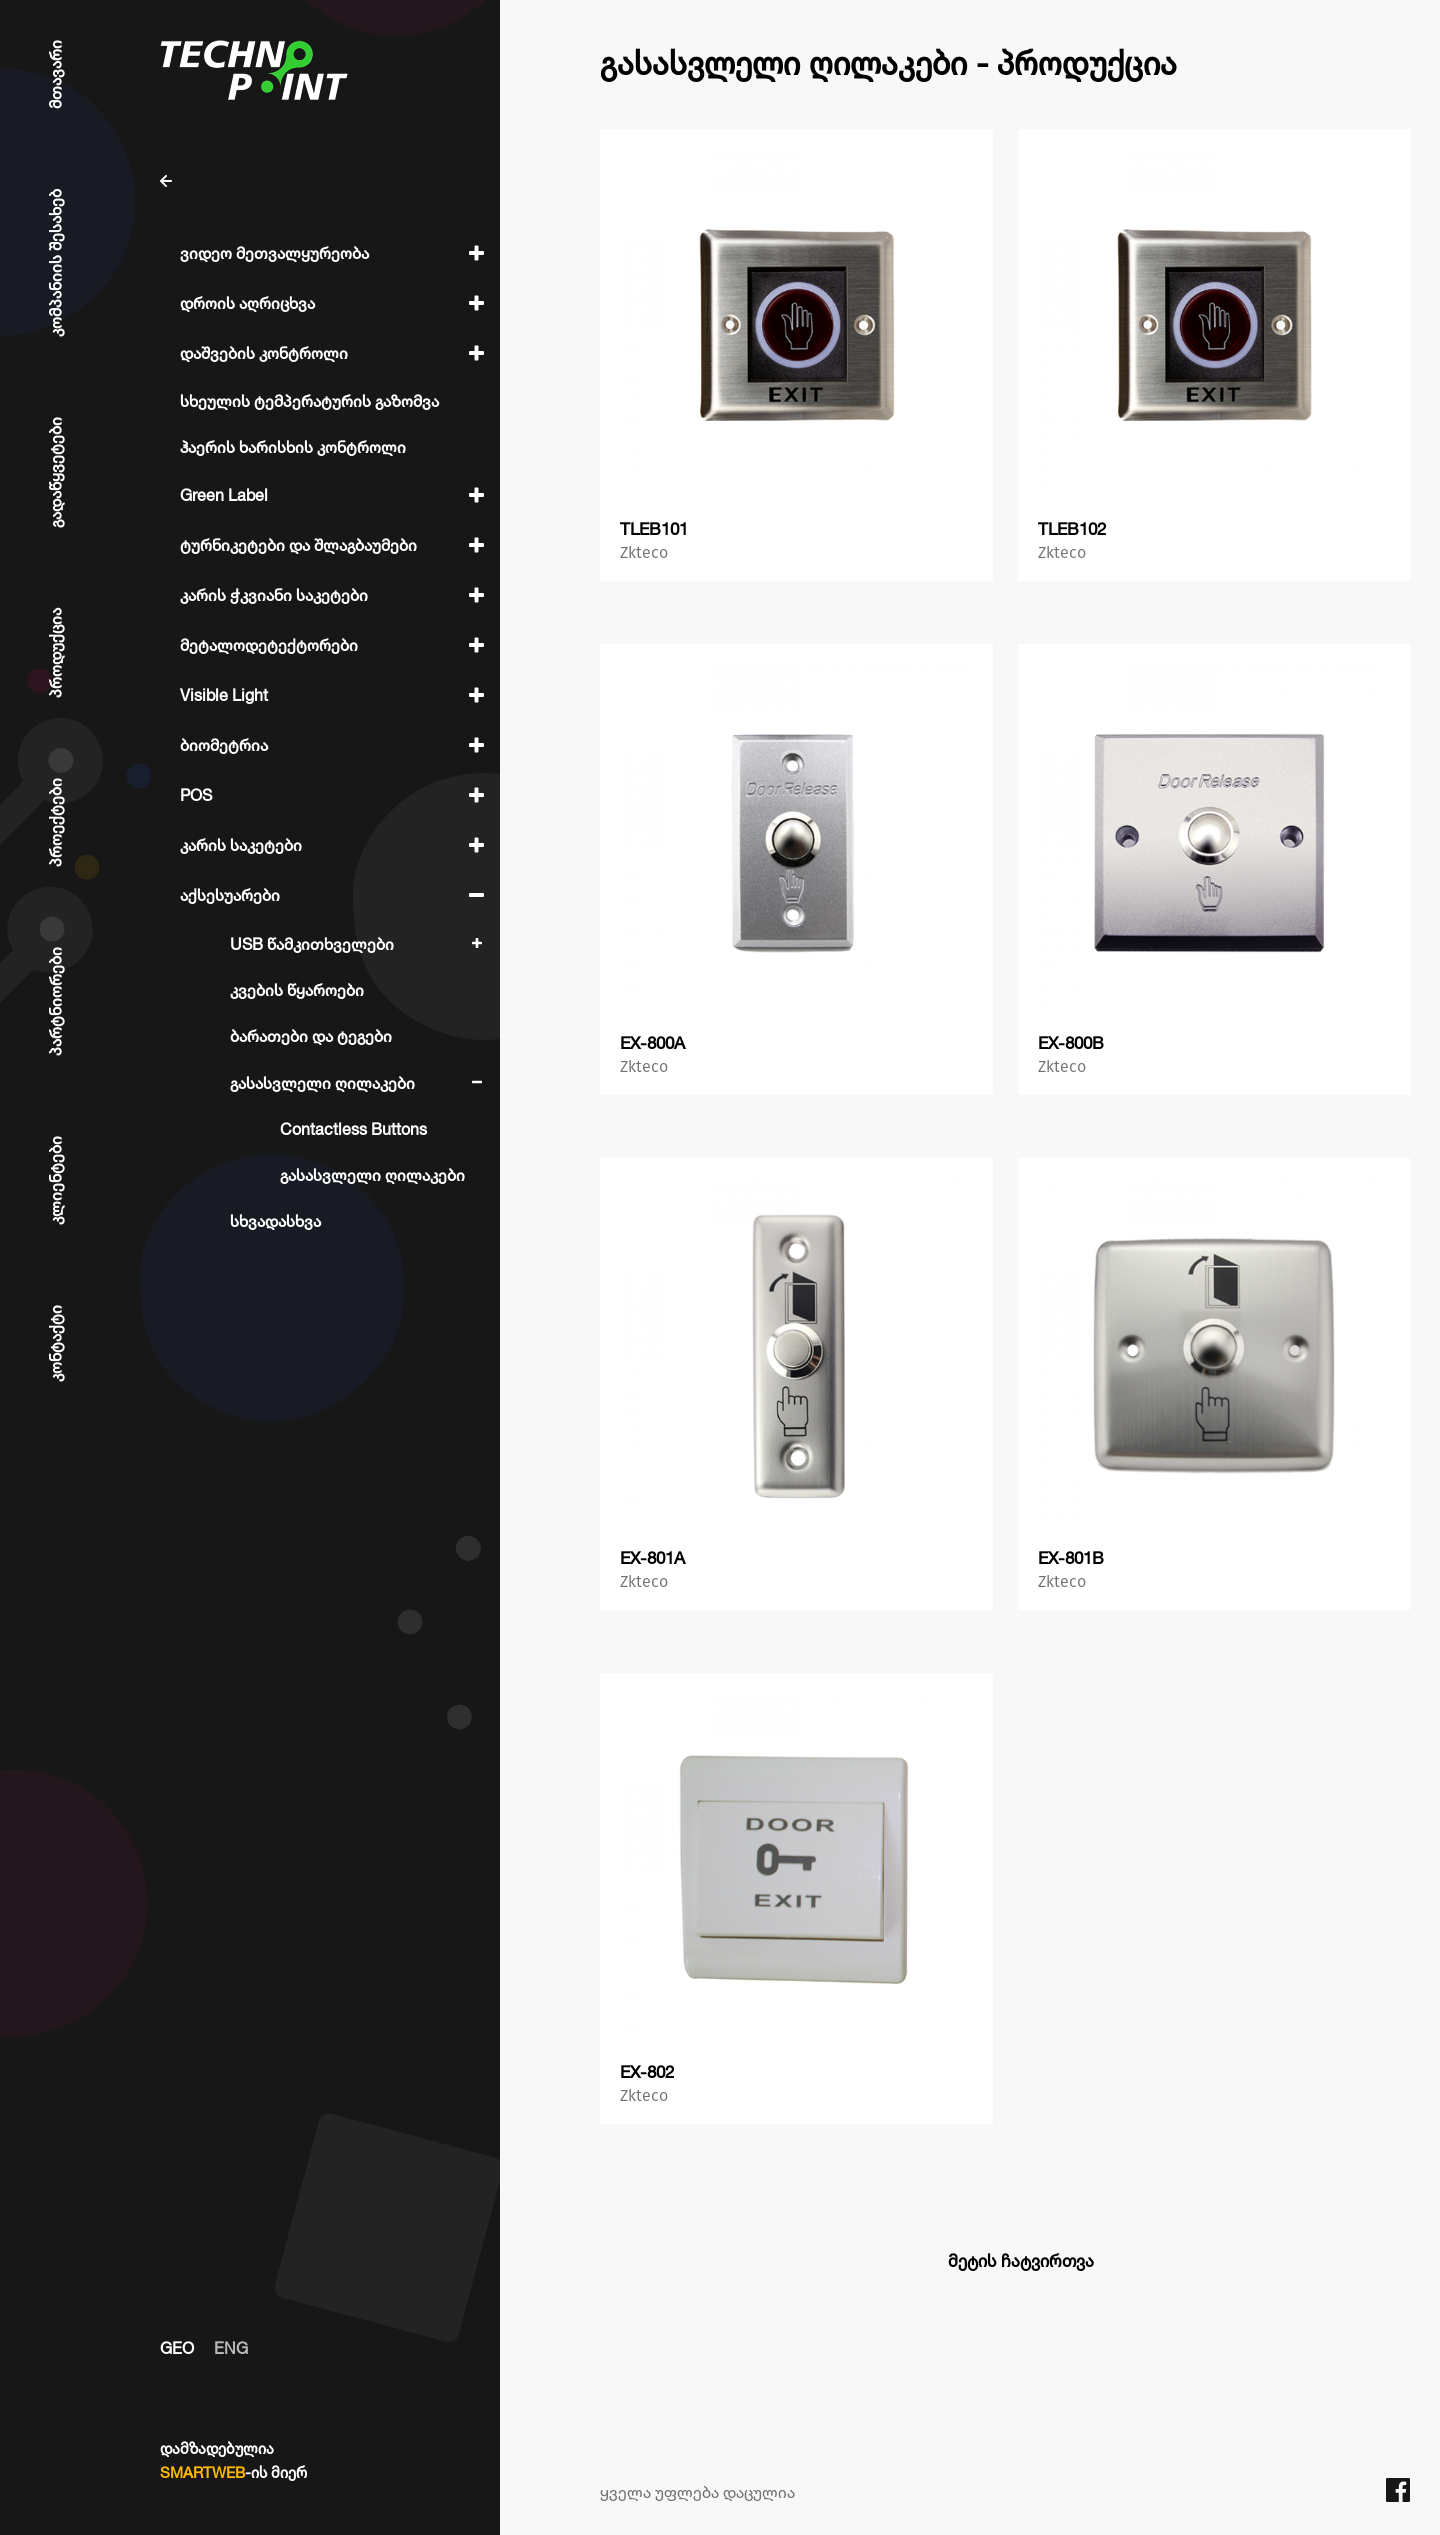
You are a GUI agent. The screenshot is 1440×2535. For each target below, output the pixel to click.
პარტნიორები (55, 1001)
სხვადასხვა (275, 1221)
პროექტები (55, 822)
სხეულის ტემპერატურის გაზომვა (309, 401)
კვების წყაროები (297, 990)
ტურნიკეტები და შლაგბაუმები (298, 545)
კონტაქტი (55, 1343)
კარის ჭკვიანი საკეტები (274, 595)
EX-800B (1071, 1042)
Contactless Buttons (353, 1129)
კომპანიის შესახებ (55, 263)
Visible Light (224, 695)
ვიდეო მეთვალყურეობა (274, 253)
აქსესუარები (230, 895)
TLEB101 (654, 528)
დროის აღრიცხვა (247, 303)
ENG (231, 2348)
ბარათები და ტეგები (311, 1036)
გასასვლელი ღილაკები (322, 1083)
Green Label (224, 495)
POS (196, 795)
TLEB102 (1072, 528)
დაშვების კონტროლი (264, 353)
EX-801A (652, 1557)
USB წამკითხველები (312, 944)
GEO (177, 2348)
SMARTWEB (202, 2472)
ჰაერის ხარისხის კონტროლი (293, 447)
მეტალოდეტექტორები (269, 645)
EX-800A (652, 1042)
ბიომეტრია (224, 745)
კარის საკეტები (241, 845)
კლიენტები (55, 1180)
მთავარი (55, 74)
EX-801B (1071, 1557)
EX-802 (647, 2071)
